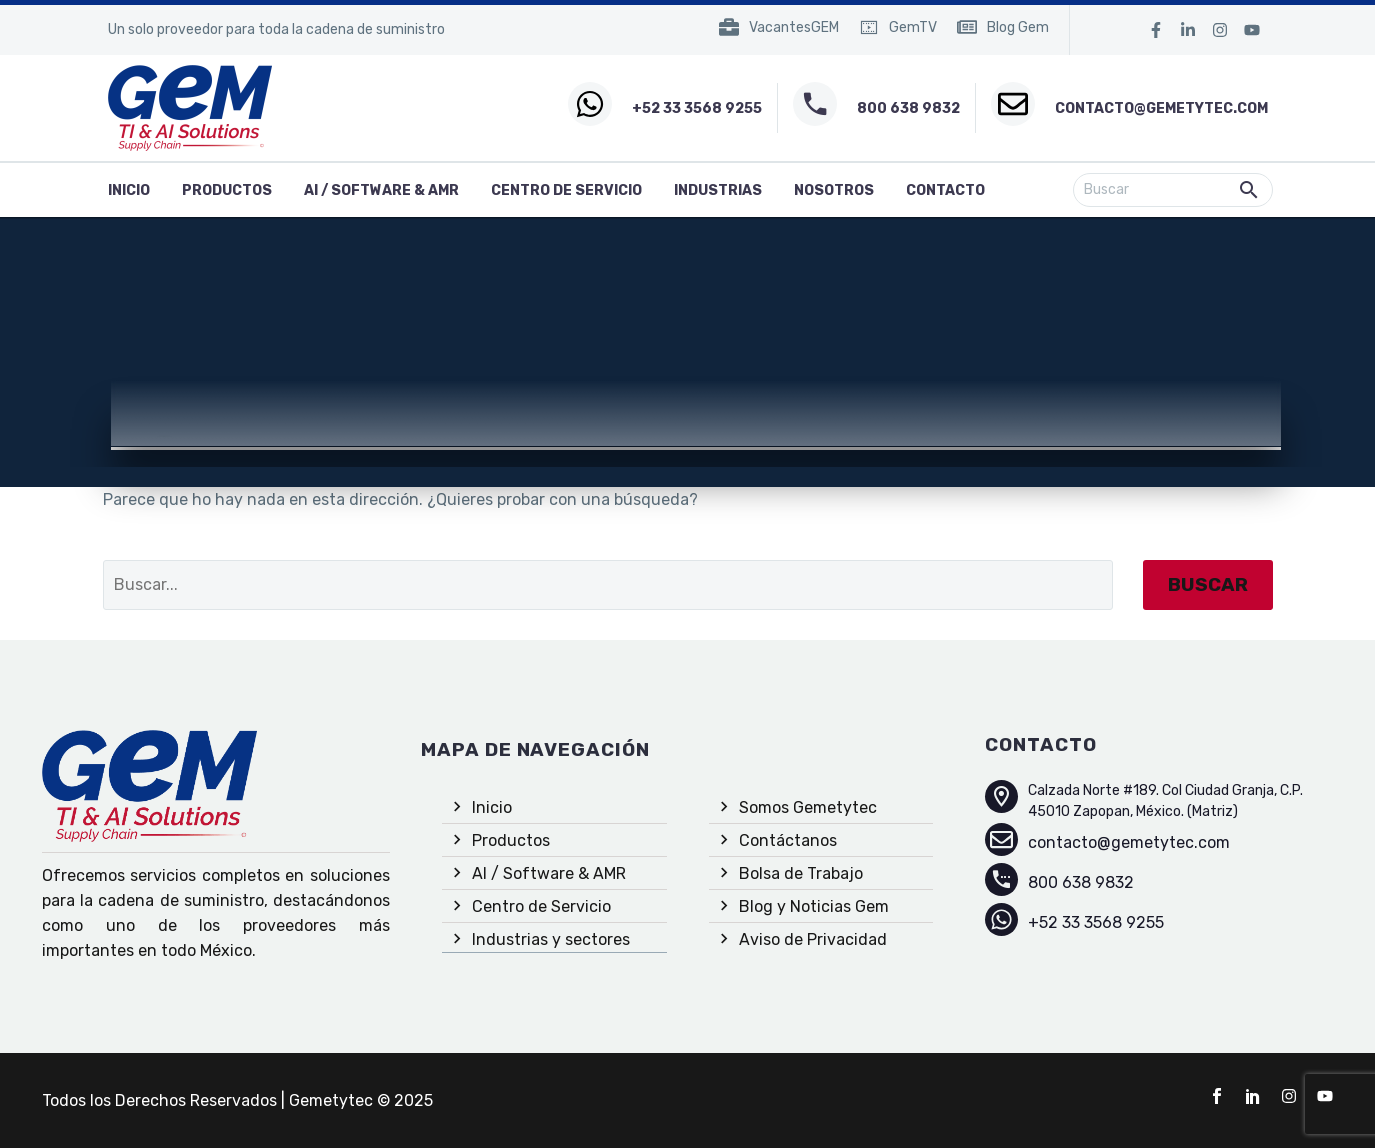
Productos (227, 190)
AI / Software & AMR (381, 190)
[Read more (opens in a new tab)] (779, 30)
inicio (129, 190)
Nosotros (834, 190)
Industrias (718, 190)
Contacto (945, 190)
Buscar (1208, 584)
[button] (1249, 190)
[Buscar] (1173, 190)
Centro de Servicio (566, 190)
